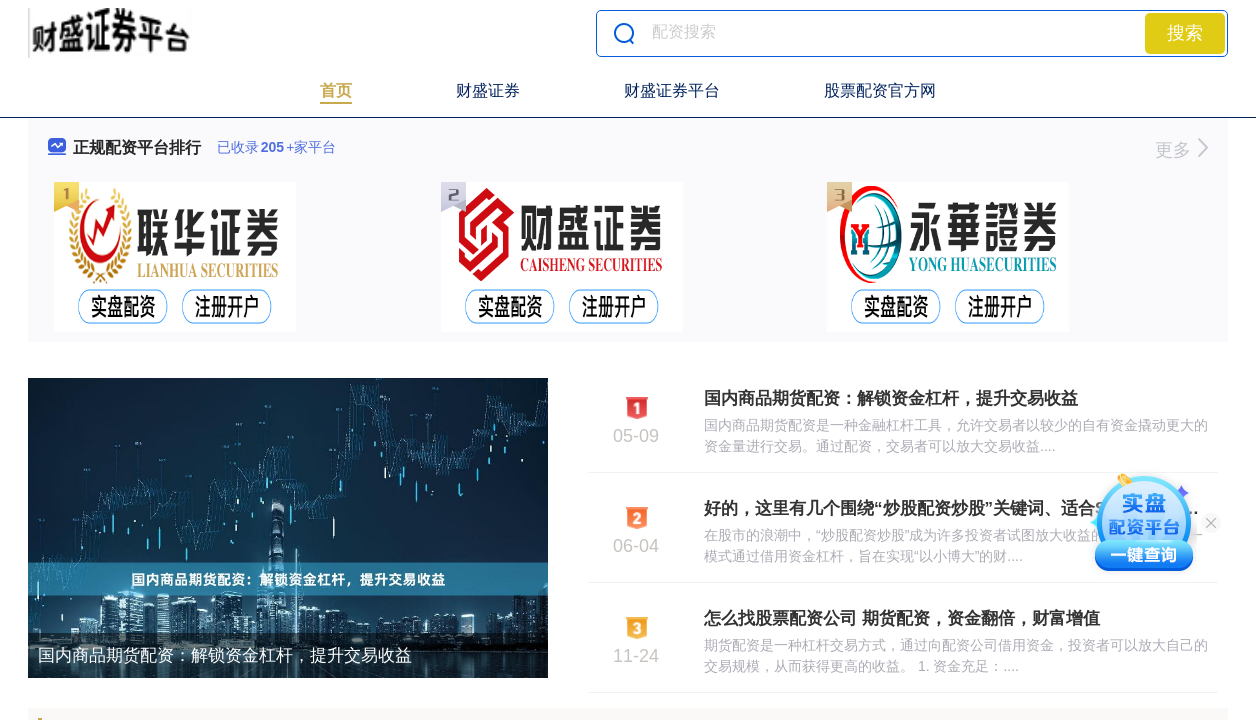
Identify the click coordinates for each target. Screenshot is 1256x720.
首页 (336, 90)
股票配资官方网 (880, 90)
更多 (1181, 150)
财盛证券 (488, 90)
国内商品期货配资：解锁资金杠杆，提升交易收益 (225, 655)
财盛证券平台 (672, 90)
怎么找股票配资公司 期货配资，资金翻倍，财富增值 (902, 618)
